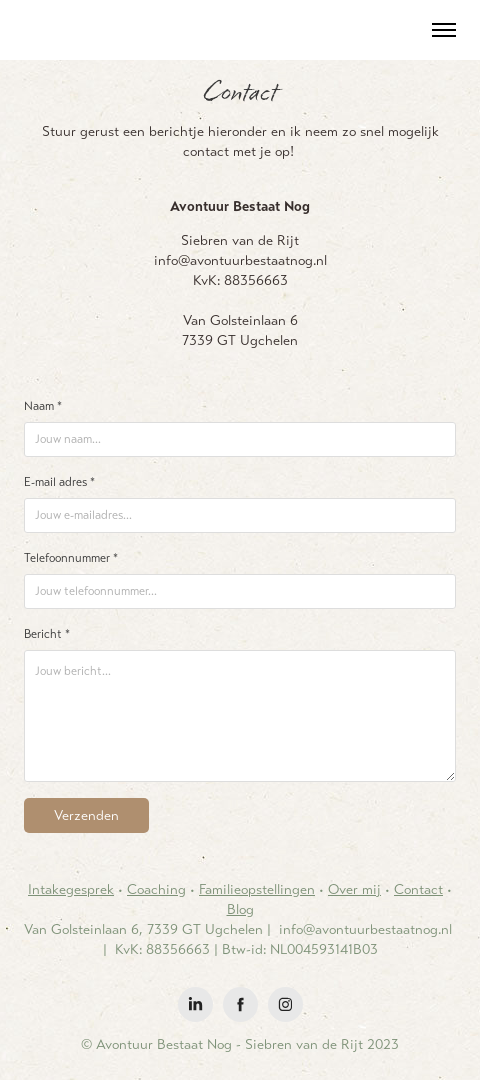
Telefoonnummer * (71, 558)
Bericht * (47, 634)
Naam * (43, 406)
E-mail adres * (59, 482)
